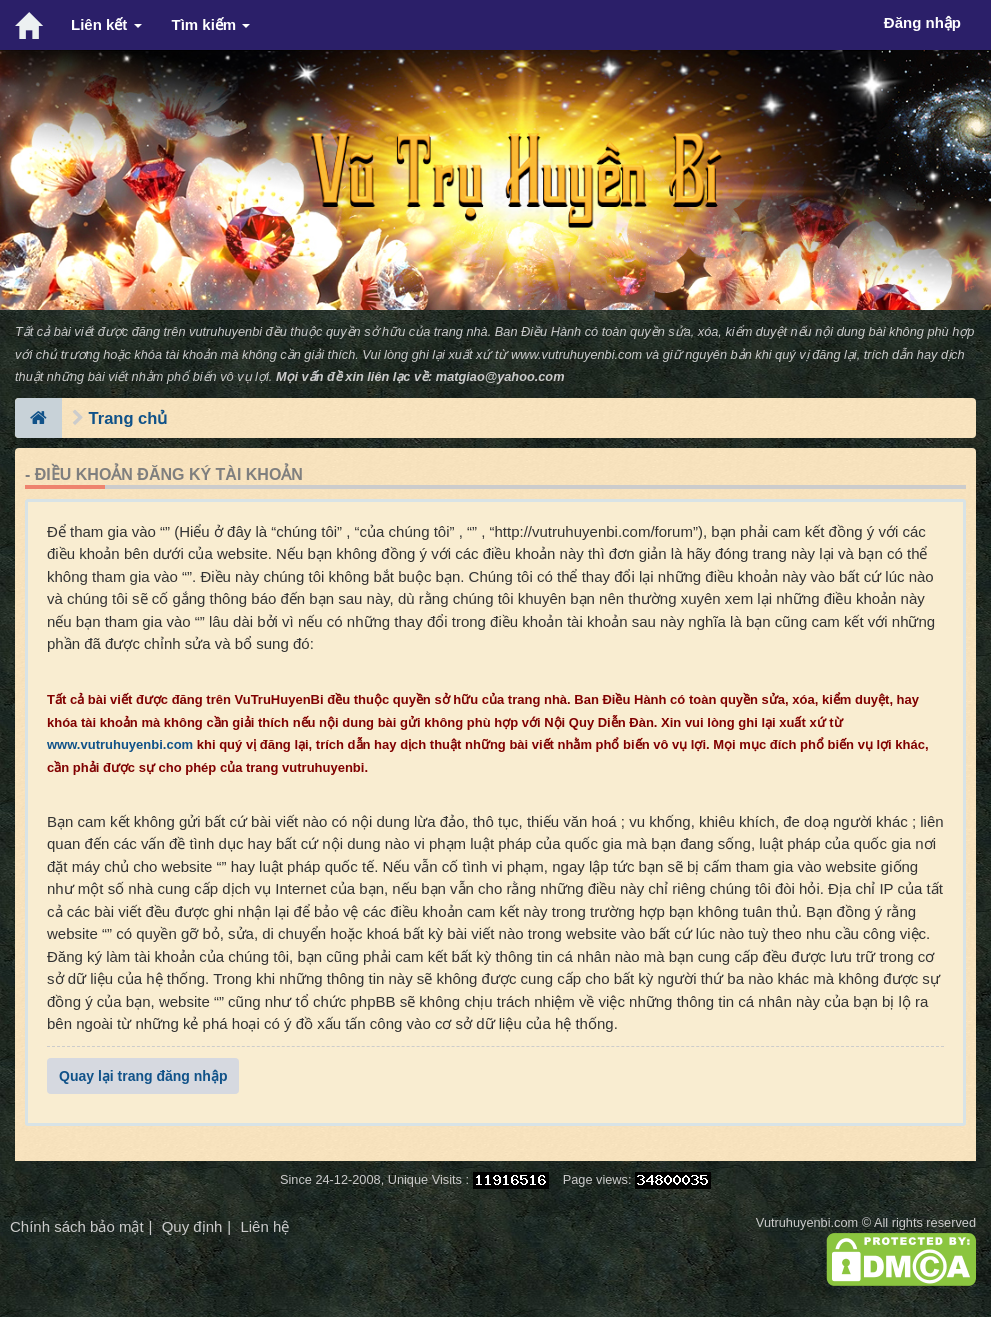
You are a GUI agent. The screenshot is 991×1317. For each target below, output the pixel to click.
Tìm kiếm (211, 24)
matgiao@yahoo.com (500, 376)
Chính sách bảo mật (77, 1226)
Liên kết (106, 24)
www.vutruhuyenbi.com (576, 354)
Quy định (192, 1226)
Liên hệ (264, 1226)
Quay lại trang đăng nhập (143, 1076)
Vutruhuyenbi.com (807, 1222)
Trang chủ (128, 418)
